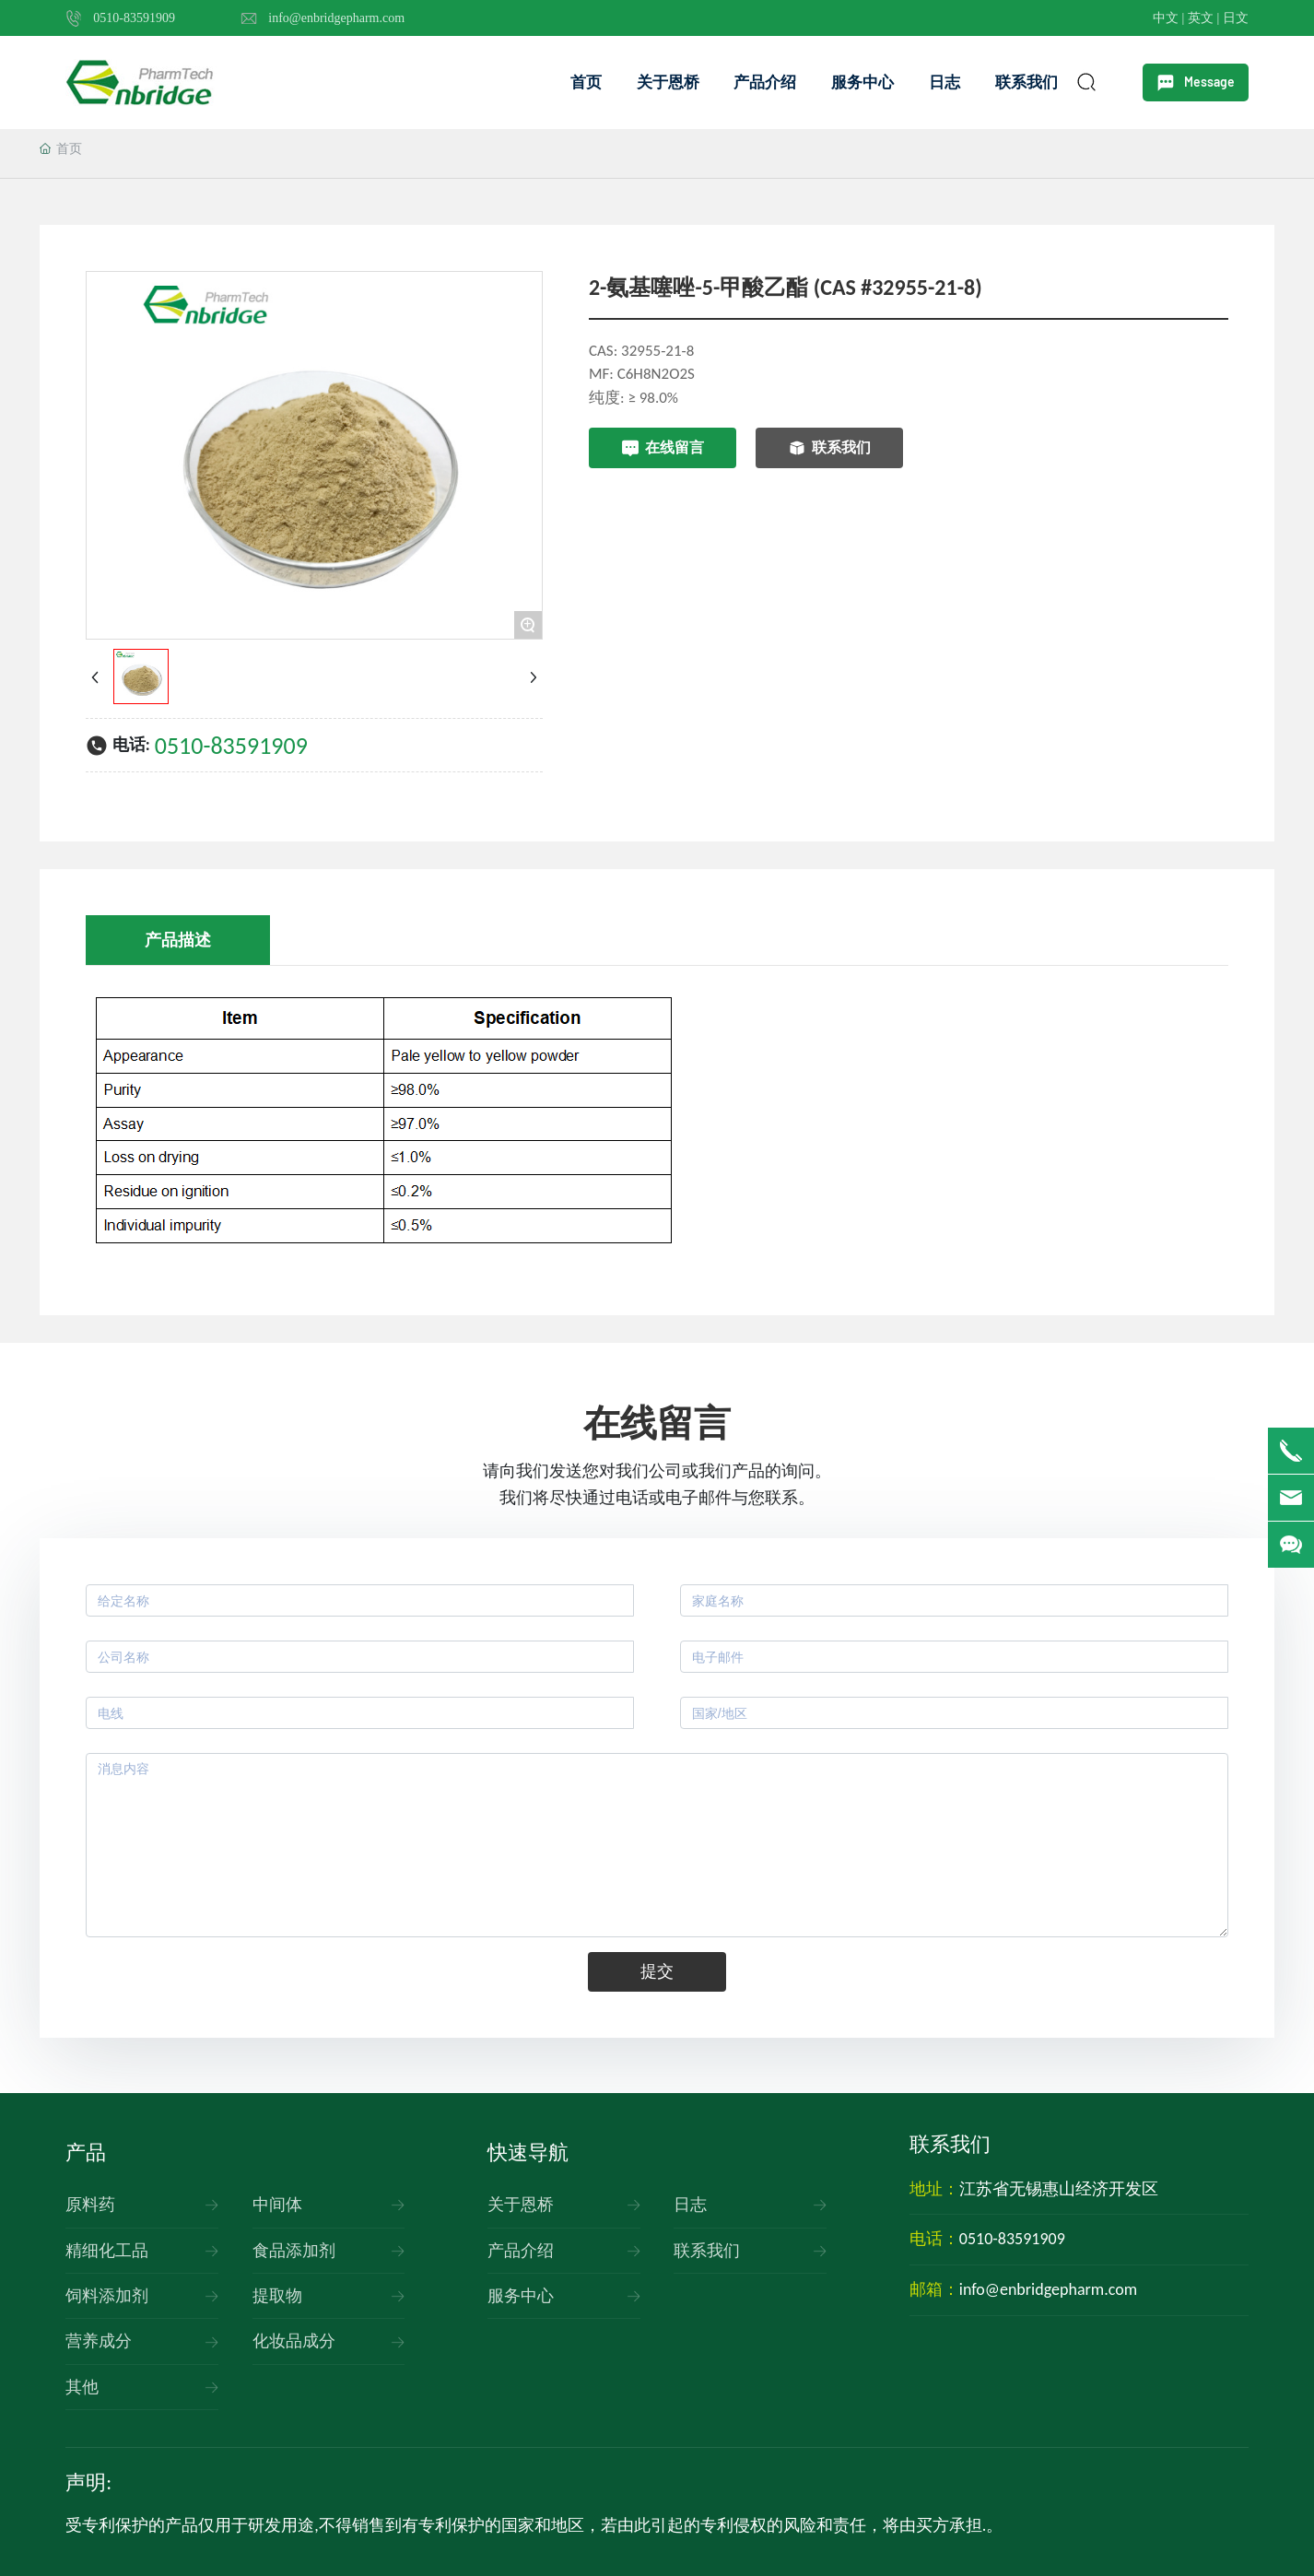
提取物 (277, 2296)
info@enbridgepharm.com (336, 18)
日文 (1236, 18)
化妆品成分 (293, 2341)
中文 (1166, 18)
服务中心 (520, 2296)
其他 (82, 2387)
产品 (85, 2152)
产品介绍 (520, 2251)
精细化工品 (106, 2251)
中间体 (277, 2204)
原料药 (90, 2204)
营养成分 (98, 2341)
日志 (690, 2204)
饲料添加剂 (106, 2296)
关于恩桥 (520, 2204)
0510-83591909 (134, 18)
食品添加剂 (293, 2251)
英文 (1202, 18)
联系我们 (707, 2251)
